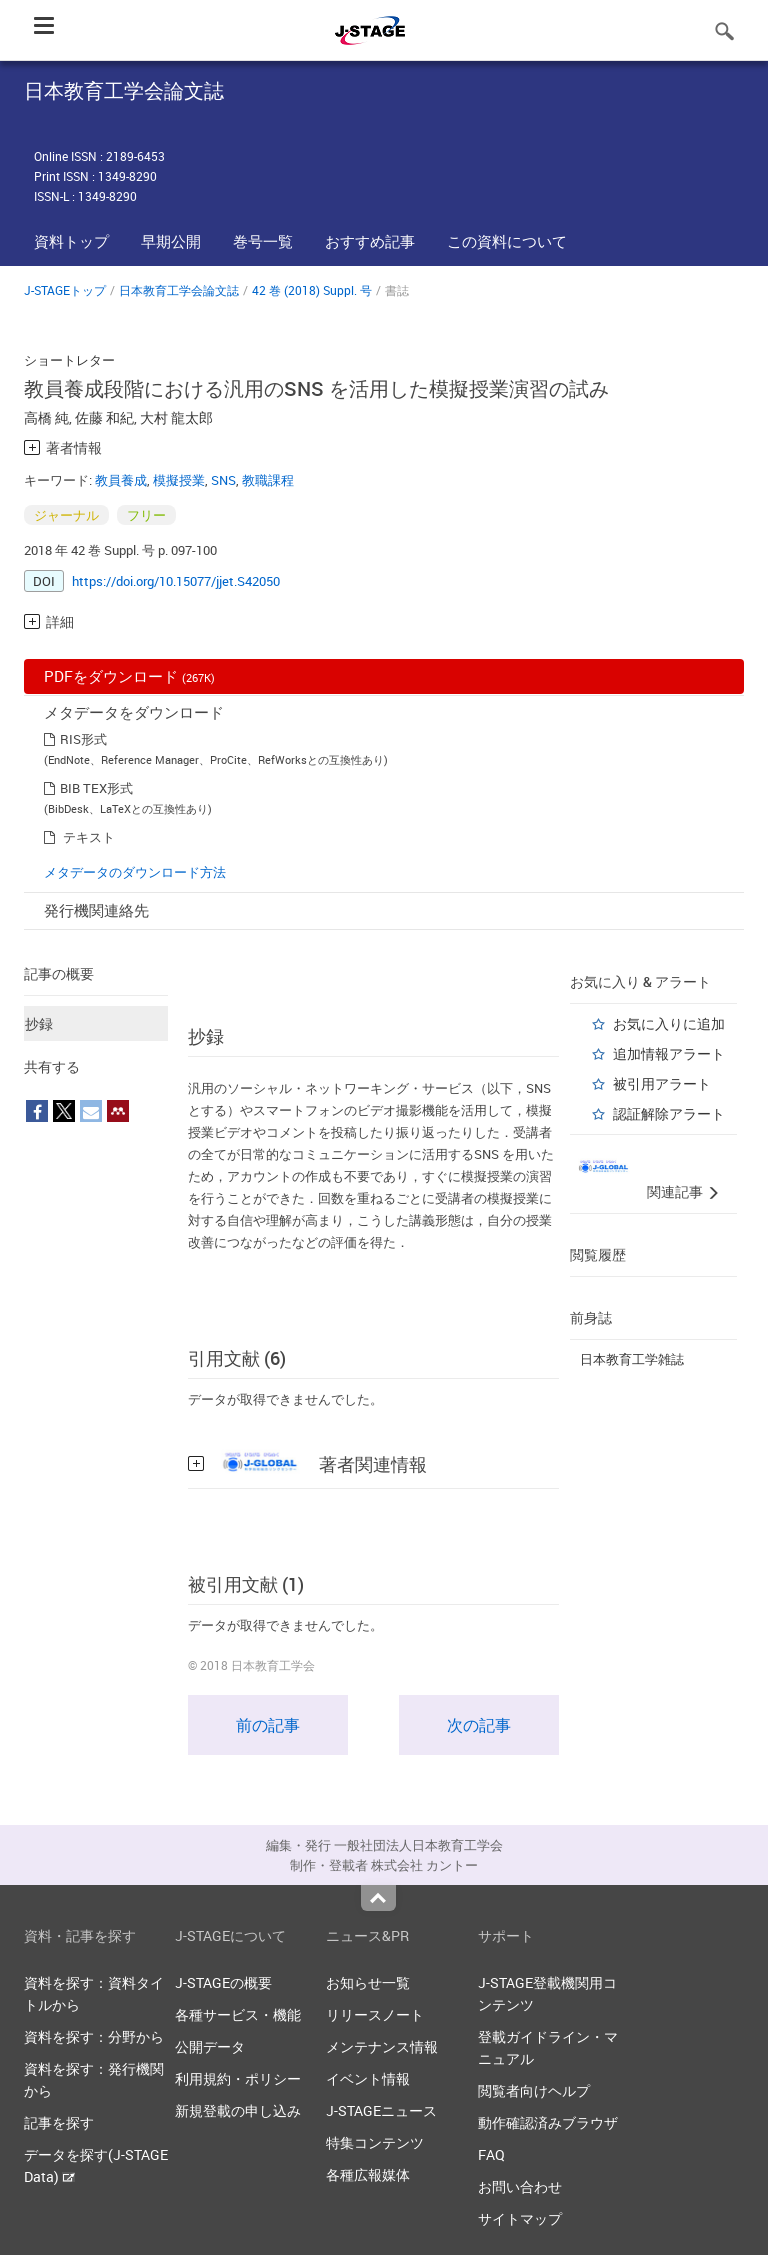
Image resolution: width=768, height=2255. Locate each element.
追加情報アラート (669, 1053)
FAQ (491, 2154)
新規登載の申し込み (238, 2110)
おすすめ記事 (370, 241)
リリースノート (375, 2014)
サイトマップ (520, 2218)
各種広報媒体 (368, 2174)
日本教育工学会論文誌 (179, 290)
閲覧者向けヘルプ (534, 2090)
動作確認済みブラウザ (548, 2122)
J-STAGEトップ (65, 290)
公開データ (210, 2046)
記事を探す (59, 2122)
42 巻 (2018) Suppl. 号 (312, 290)
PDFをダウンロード (129, 676)
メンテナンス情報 (382, 2046)
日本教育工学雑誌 (632, 1359)
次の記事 (479, 1725)
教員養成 (121, 480)
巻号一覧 (263, 241)
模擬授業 (179, 480)
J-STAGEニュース (381, 2110)
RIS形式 (83, 739)
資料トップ (71, 241)
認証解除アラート (669, 1113)
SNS (223, 480)
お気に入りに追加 (669, 1023)
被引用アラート (662, 1083)
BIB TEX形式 (96, 788)
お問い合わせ (520, 2186)
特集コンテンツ (375, 2142)
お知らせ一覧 (368, 1982)
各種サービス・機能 (238, 2014)
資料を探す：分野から (94, 2036)
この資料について (507, 241)
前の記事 (268, 1725)
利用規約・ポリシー (238, 2078)
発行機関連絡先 (96, 910)
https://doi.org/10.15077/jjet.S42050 (176, 581)
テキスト (89, 837)
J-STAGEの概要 (223, 1982)
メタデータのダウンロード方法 (135, 872)
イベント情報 (368, 2078)
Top (378, 1898)
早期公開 (171, 241)
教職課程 (268, 480)
